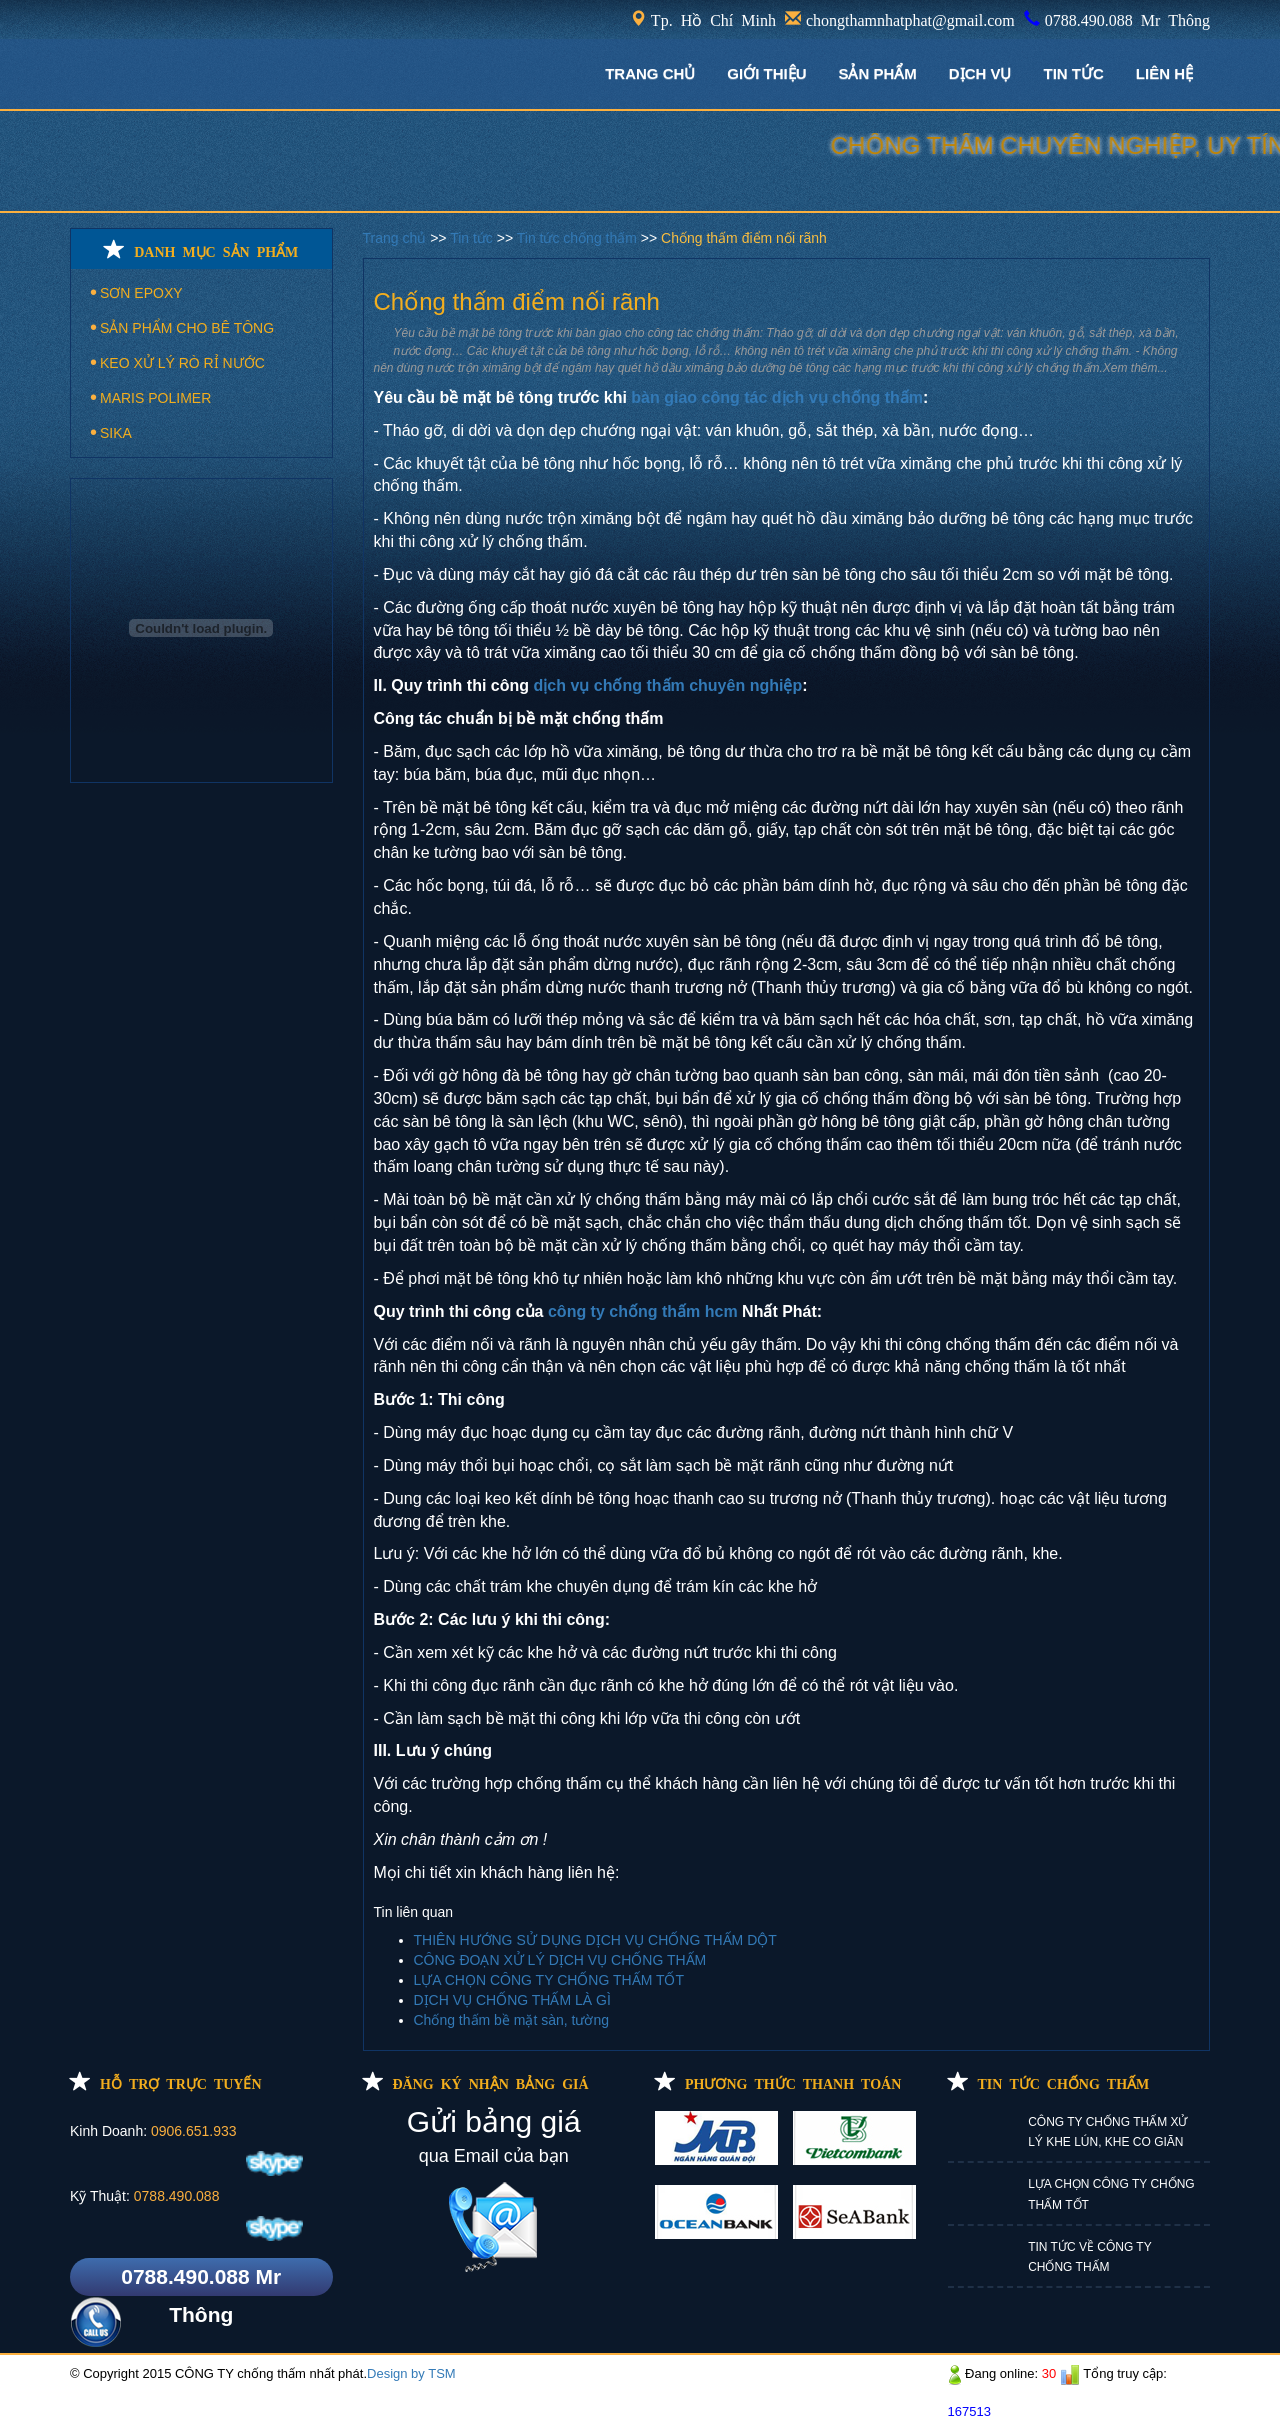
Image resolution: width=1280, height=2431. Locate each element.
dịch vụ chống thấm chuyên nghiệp (668, 685)
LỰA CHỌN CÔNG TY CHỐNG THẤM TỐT (549, 1980)
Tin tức (473, 238)
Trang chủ (397, 238)
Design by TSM (411, 2373)
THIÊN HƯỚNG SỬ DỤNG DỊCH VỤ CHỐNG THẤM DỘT (595, 1940)
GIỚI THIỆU (766, 73)
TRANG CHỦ (650, 73)
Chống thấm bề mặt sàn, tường (512, 2020)
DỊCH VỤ (980, 73)
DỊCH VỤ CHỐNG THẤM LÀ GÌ (512, 2000)
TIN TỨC (1074, 73)
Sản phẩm (877, 73)
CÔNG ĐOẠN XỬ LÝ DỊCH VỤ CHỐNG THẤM (560, 1960)
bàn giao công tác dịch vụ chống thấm (777, 397)
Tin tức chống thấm (579, 238)
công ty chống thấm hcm (643, 1311)
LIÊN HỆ (1164, 73)
